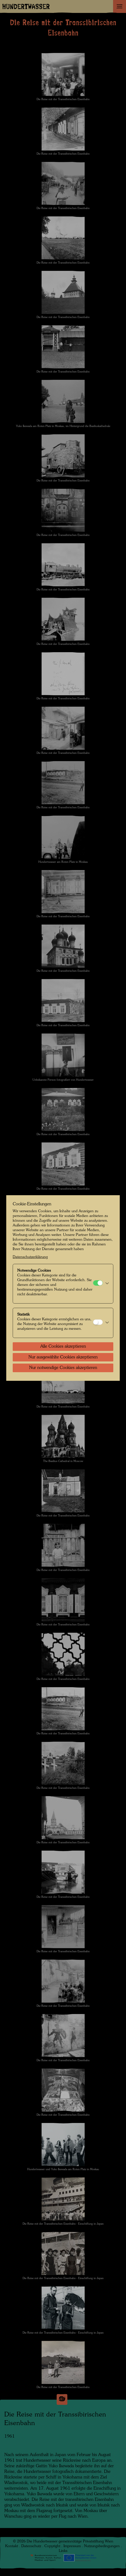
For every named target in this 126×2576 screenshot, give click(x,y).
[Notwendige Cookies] (98, 1283)
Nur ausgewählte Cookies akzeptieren (63, 1357)
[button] (107, 1283)
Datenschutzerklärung (30, 1257)
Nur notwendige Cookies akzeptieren (63, 1368)
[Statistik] (98, 1322)
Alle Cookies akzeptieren (63, 1346)
